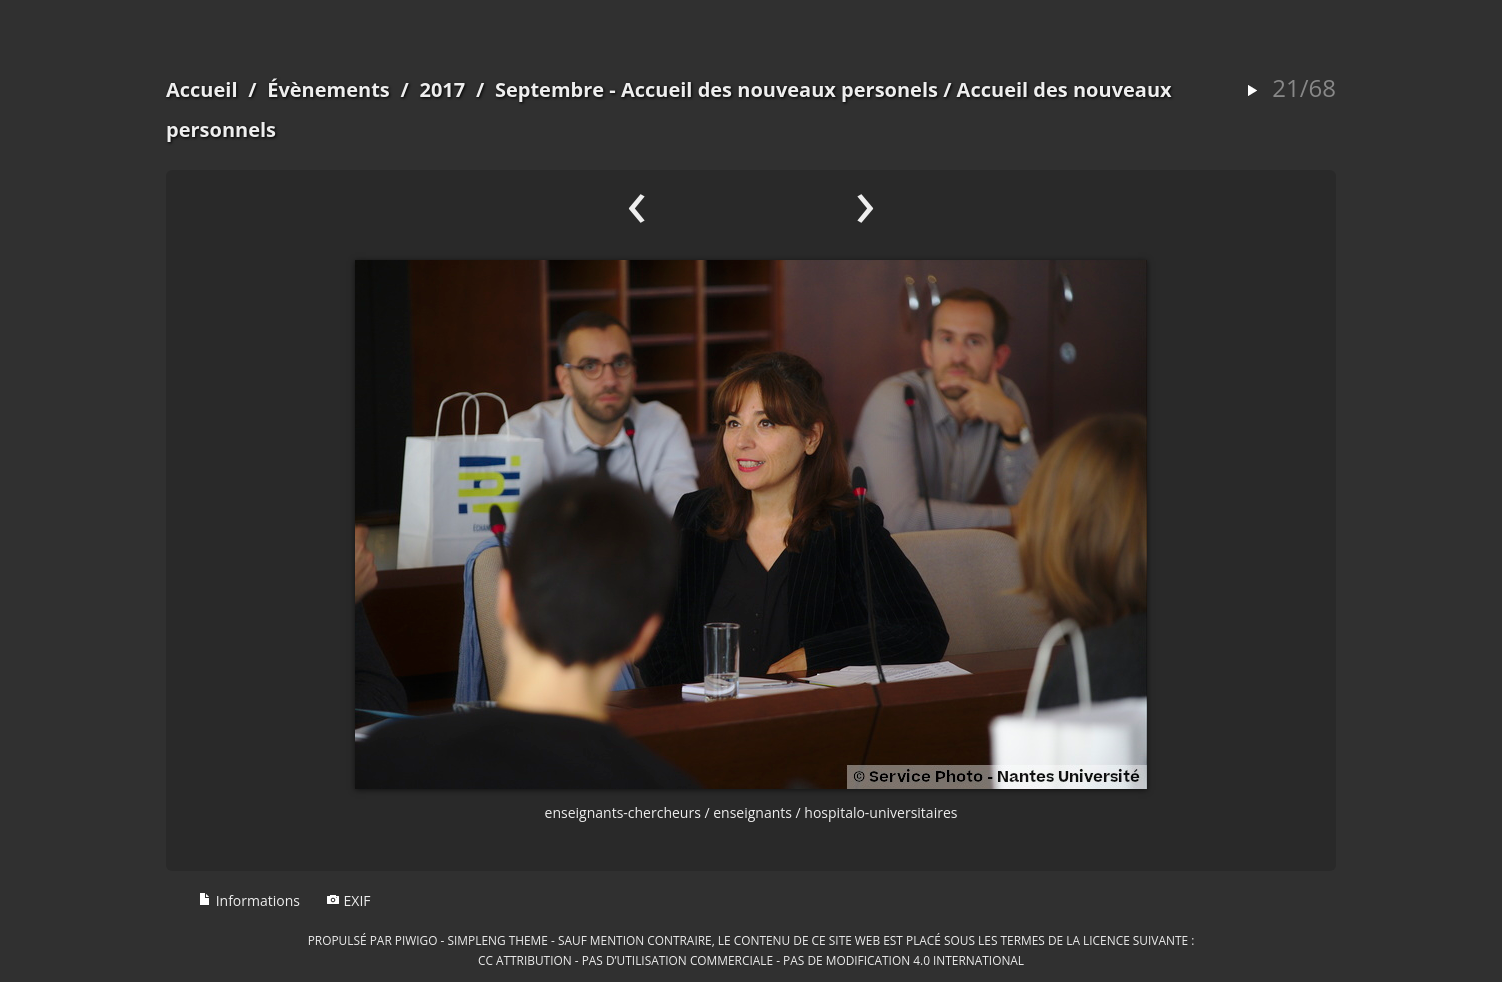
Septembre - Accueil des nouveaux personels (716, 89)
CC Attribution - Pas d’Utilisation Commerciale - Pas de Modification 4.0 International (751, 960)
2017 (442, 89)
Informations (249, 900)
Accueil (202, 89)
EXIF (348, 900)
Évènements (328, 89)
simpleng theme (498, 940)
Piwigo (416, 940)
